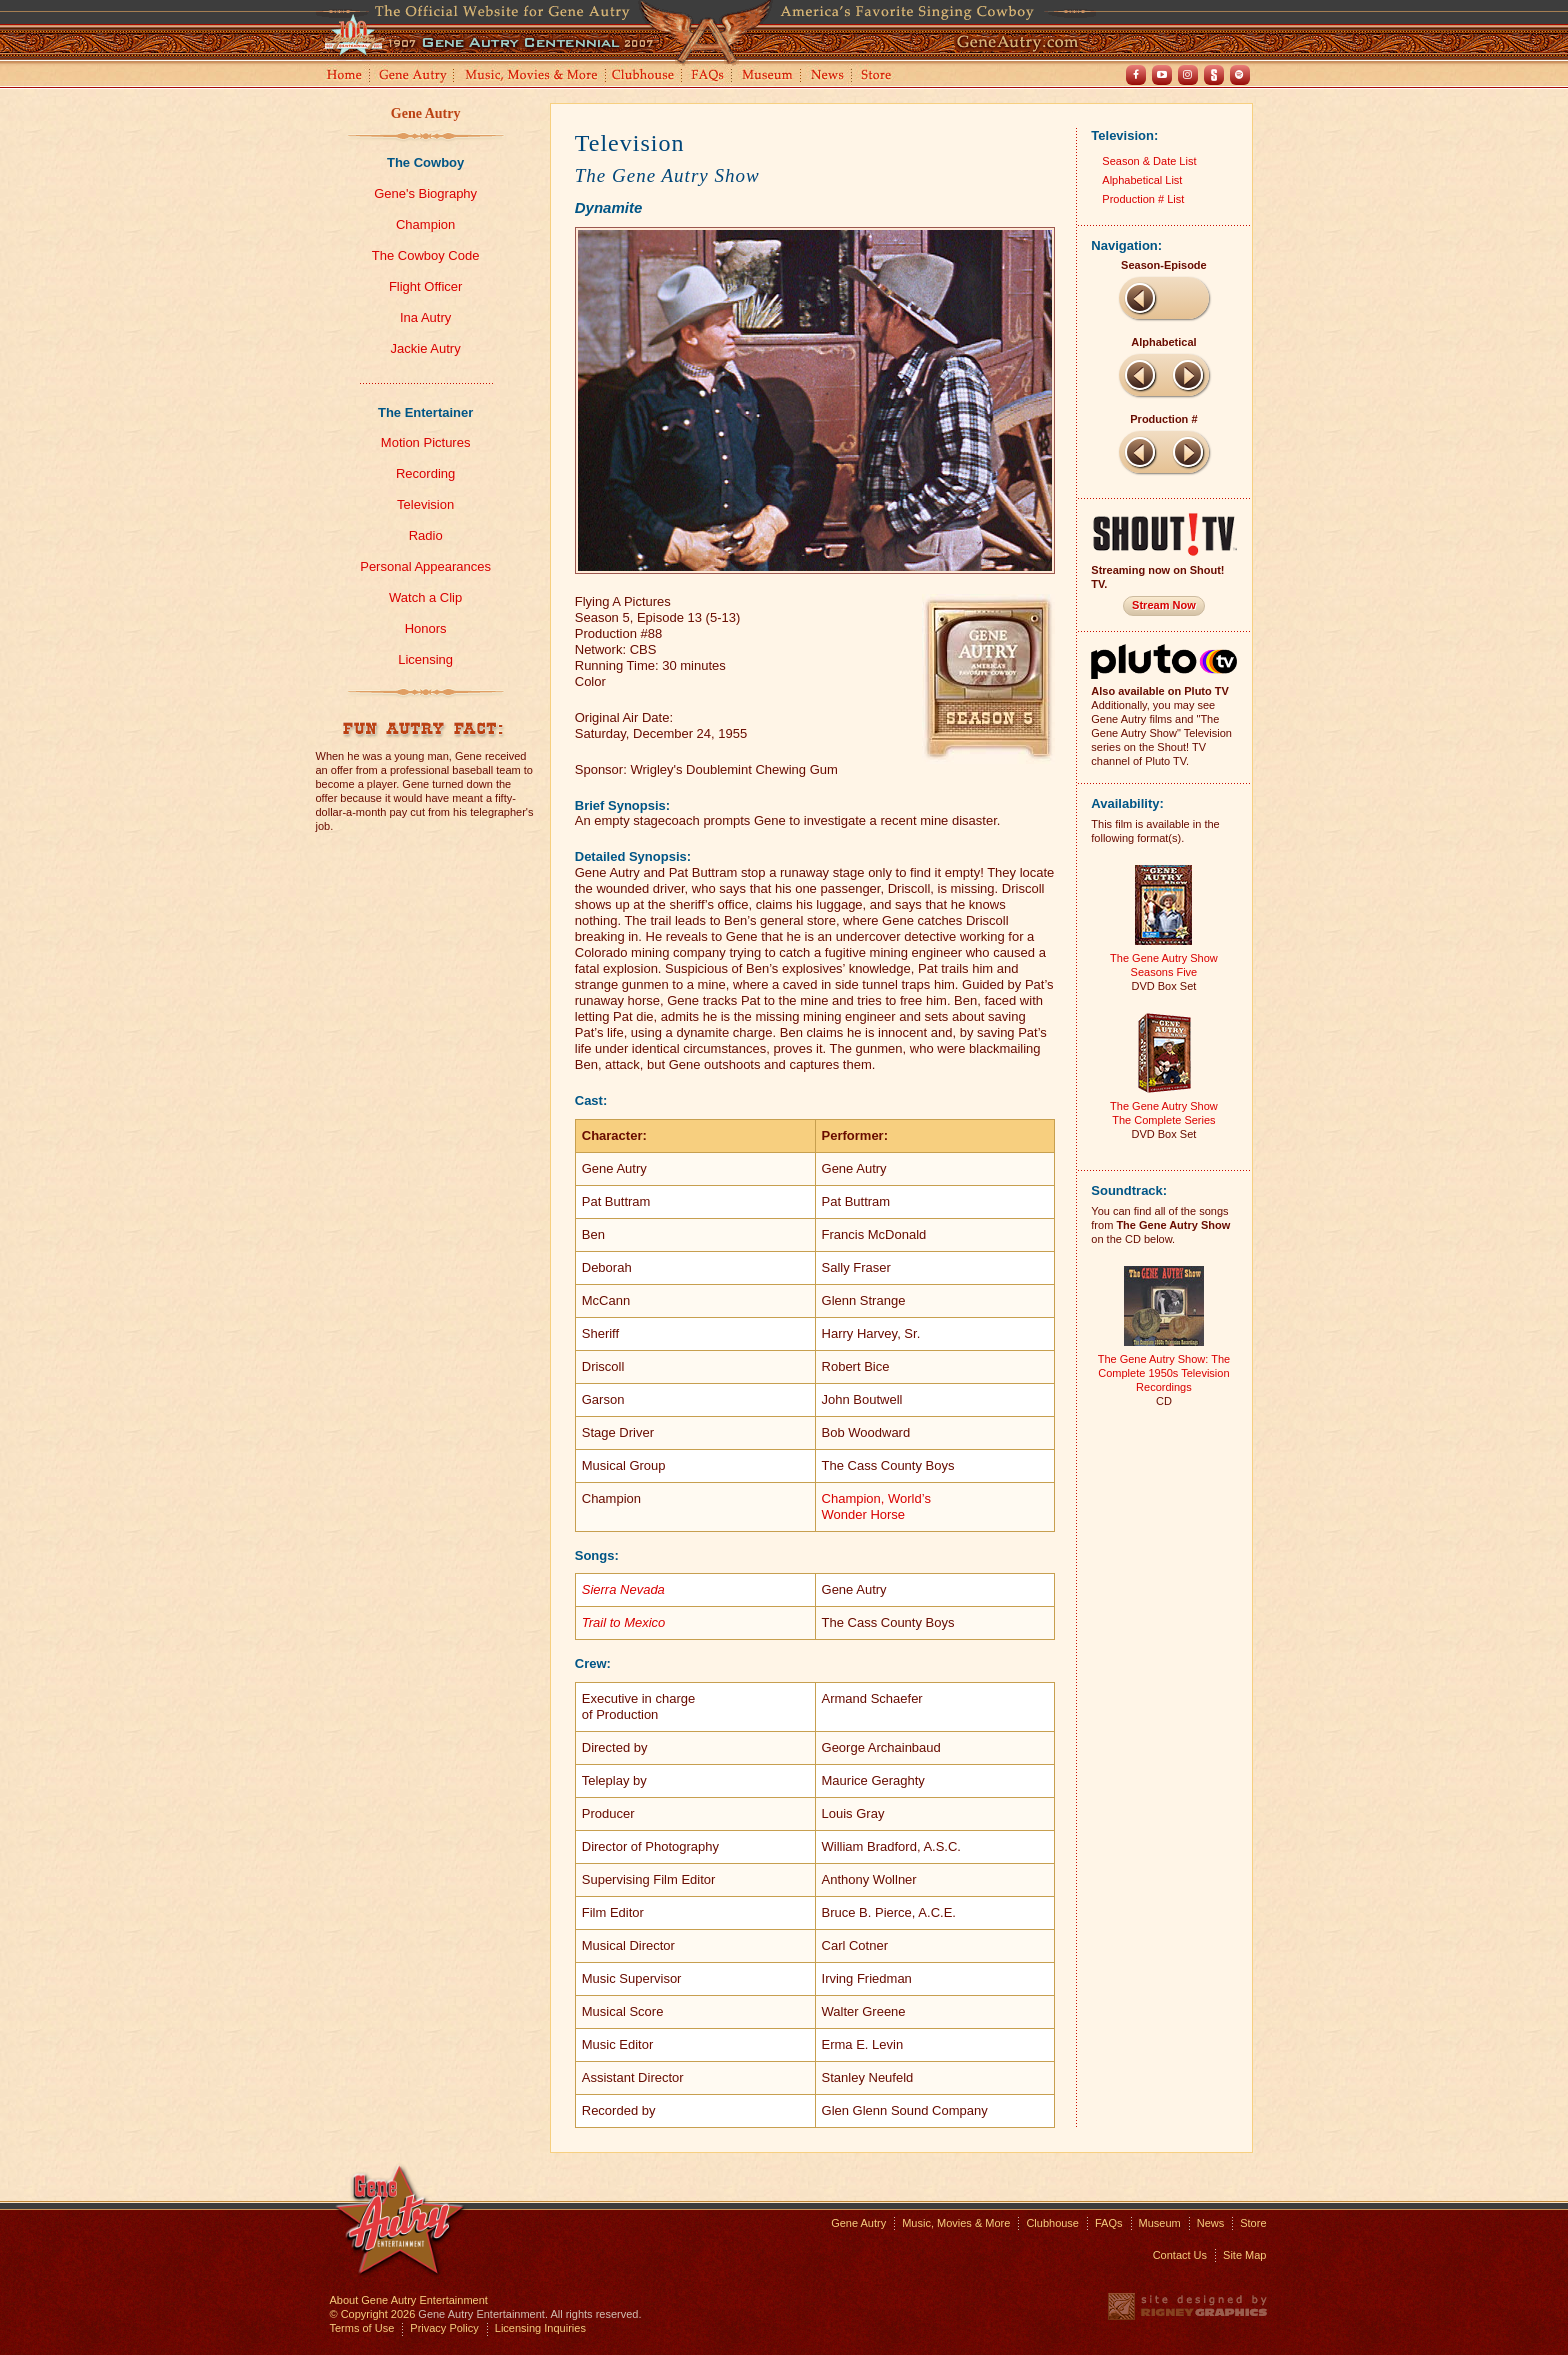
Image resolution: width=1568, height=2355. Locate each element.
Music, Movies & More (956, 2223)
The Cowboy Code (426, 255)
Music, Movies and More (532, 76)
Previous (1140, 298)
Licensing (425, 659)
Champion (425, 224)
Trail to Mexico (624, 1622)
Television (425, 504)
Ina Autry (425, 317)
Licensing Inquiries (540, 2328)
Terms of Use (362, 2328)
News (828, 76)
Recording (425, 473)
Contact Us (1180, 2255)
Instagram (1188, 75)
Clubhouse (644, 76)
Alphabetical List (1142, 180)
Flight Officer (425, 286)
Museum (768, 76)
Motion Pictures (426, 442)
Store (880, 76)
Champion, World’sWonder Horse (876, 1506)
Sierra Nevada (623, 1589)
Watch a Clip (425, 597)
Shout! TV (1214, 75)
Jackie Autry (426, 348)
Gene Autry (413, 76)
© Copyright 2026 (373, 2314)
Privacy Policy (444, 2328)
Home (343, 76)
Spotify (1240, 75)
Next (1188, 375)
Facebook (1136, 75)
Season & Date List (1149, 161)
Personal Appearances (425, 566)
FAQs (708, 76)
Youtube (1162, 75)
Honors (426, 628)
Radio (426, 535)
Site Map (1244, 2255)
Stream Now (1164, 605)
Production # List (1143, 199)
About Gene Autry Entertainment (409, 2300)
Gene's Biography (425, 193)
